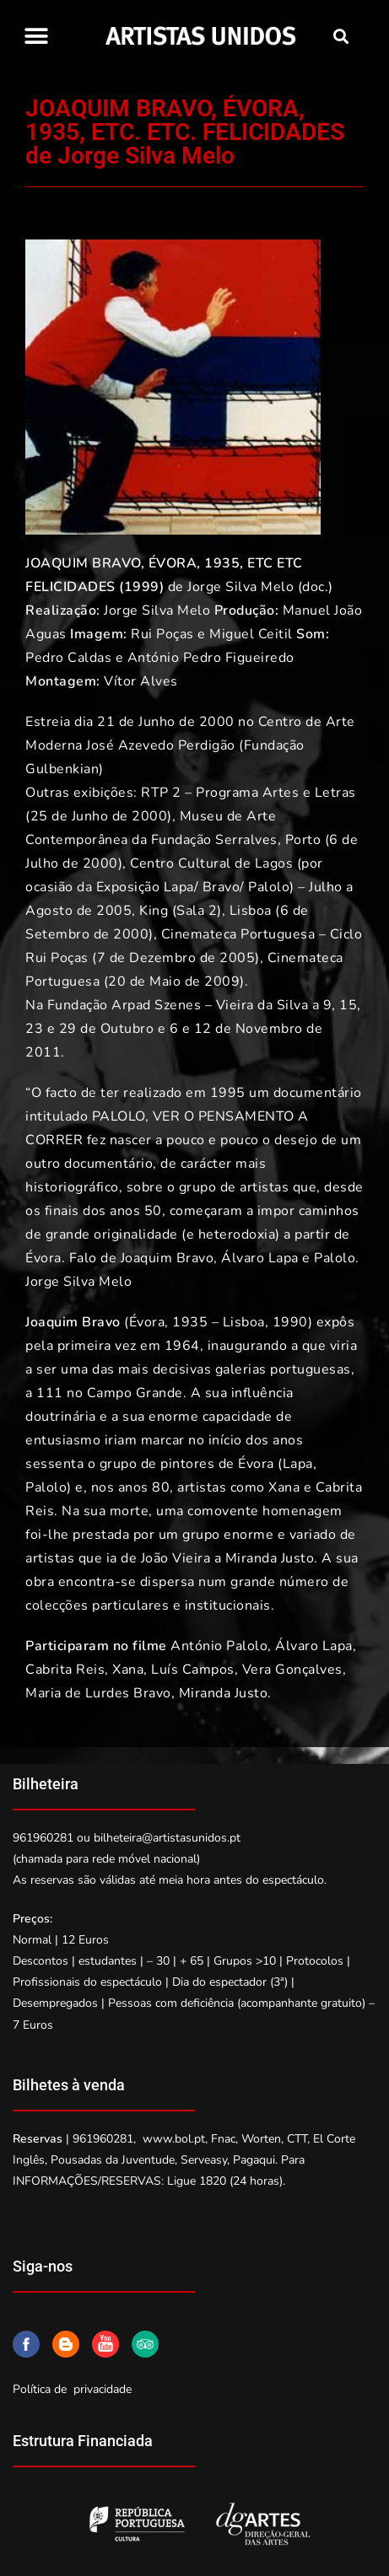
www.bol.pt (174, 2139)
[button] (36, 36)
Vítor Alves (141, 681)
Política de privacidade (72, 2389)
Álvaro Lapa (260, 1258)
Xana (284, 1487)
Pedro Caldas (68, 657)
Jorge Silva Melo (240, 587)
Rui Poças (162, 634)
